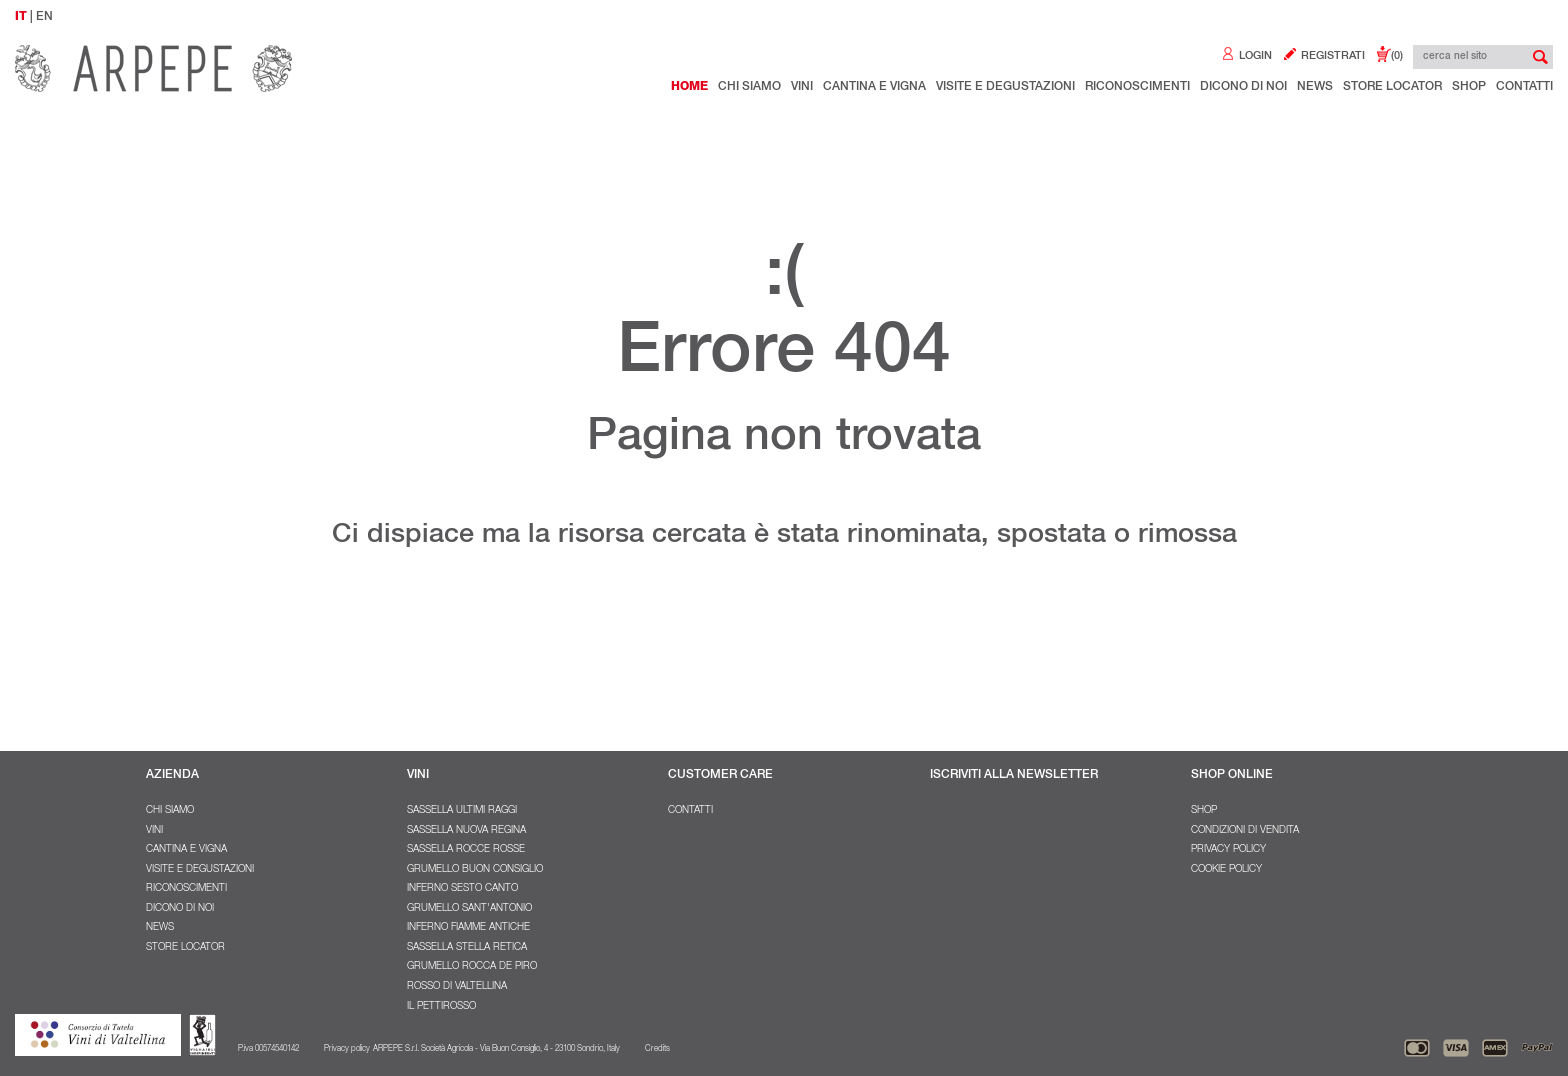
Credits (657, 1049)
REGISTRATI (1323, 56)
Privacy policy (1228, 850)
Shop (1469, 87)
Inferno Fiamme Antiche (468, 928)
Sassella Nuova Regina (466, 831)
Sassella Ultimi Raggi (462, 811)
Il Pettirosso (441, 1007)
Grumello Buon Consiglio (475, 870)
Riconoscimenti (1137, 87)
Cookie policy (1226, 870)
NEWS (1315, 87)
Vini (802, 87)
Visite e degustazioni (1005, 87)
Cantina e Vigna (874, 87)
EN (44, 17)
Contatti (1524, 87)
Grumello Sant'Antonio (469, 909)
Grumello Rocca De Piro (472, 967)
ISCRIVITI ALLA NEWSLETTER (1014, 775)
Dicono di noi (1243, 87)
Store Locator (1392, 87)
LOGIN (1246, 56)
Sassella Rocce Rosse (466, 850)
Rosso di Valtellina (457, 987)
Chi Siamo (749, 87)
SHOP (1204, 811)
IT (21, 17)
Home (689, 87)
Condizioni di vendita (1245, 831)
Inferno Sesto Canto (462, 889)
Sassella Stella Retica (467, 948)
